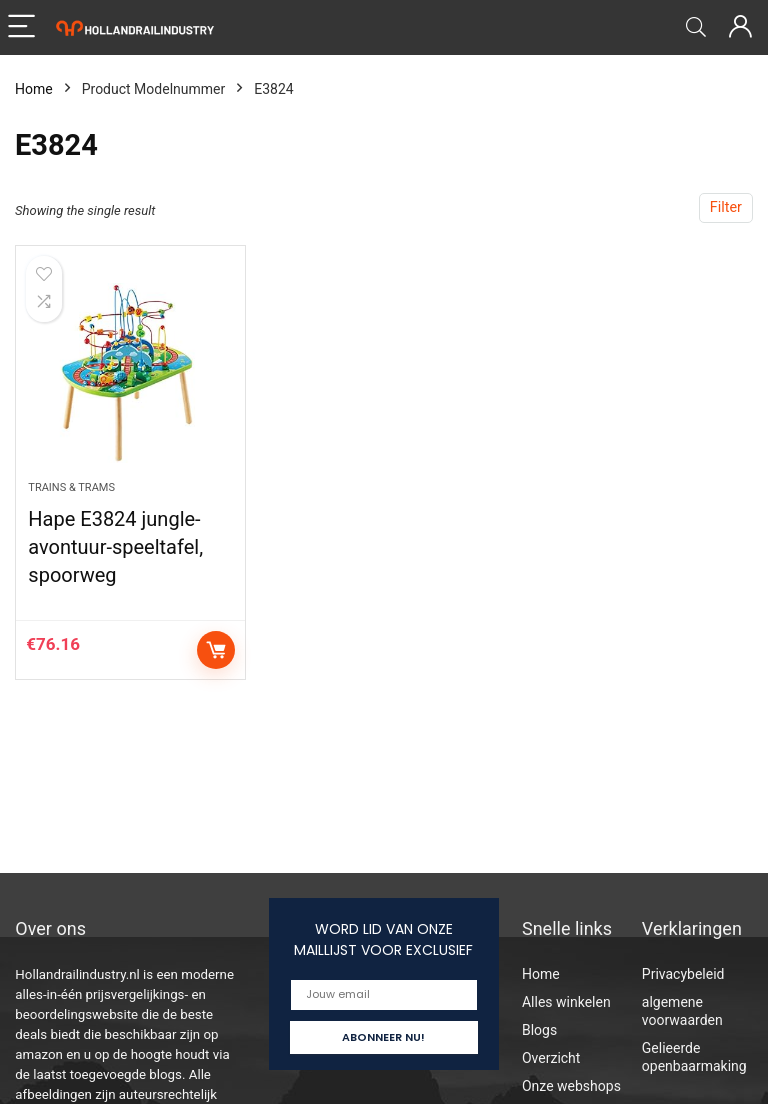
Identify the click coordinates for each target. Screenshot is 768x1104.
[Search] (696, 27)
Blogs (539, 1030)
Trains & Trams (71, 487)
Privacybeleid (683, 974)
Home (34, 89)
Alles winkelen (566, 1002)
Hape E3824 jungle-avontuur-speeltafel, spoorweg (115, 547)
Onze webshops (571, 1086)
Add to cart (216, 650)
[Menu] (24, 27)
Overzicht (551, 1058)
